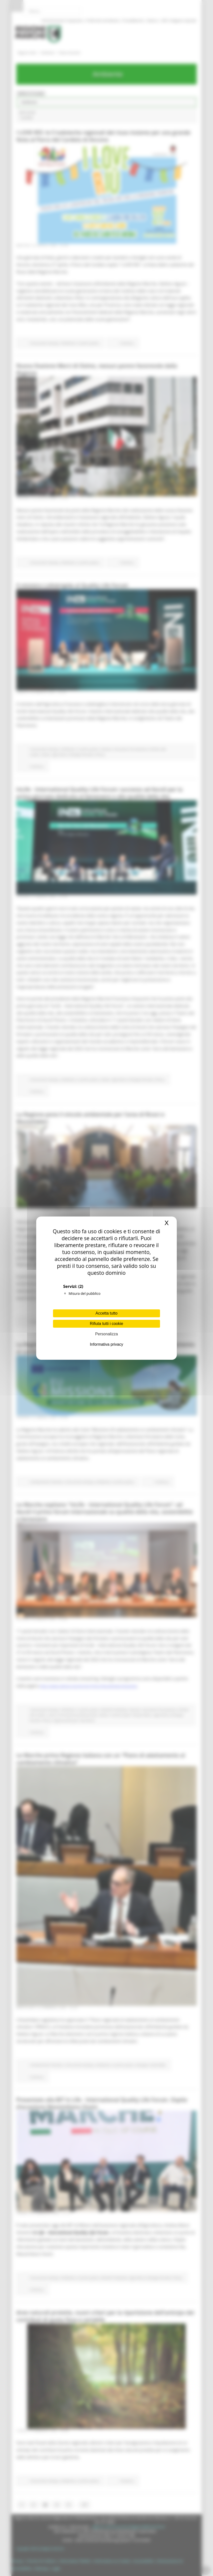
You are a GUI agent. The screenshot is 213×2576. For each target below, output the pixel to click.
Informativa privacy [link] (106, 1344)
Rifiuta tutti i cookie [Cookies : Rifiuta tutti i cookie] (106, 1323)
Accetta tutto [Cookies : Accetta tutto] (107, 1313)
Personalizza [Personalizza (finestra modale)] (106, 1334)
